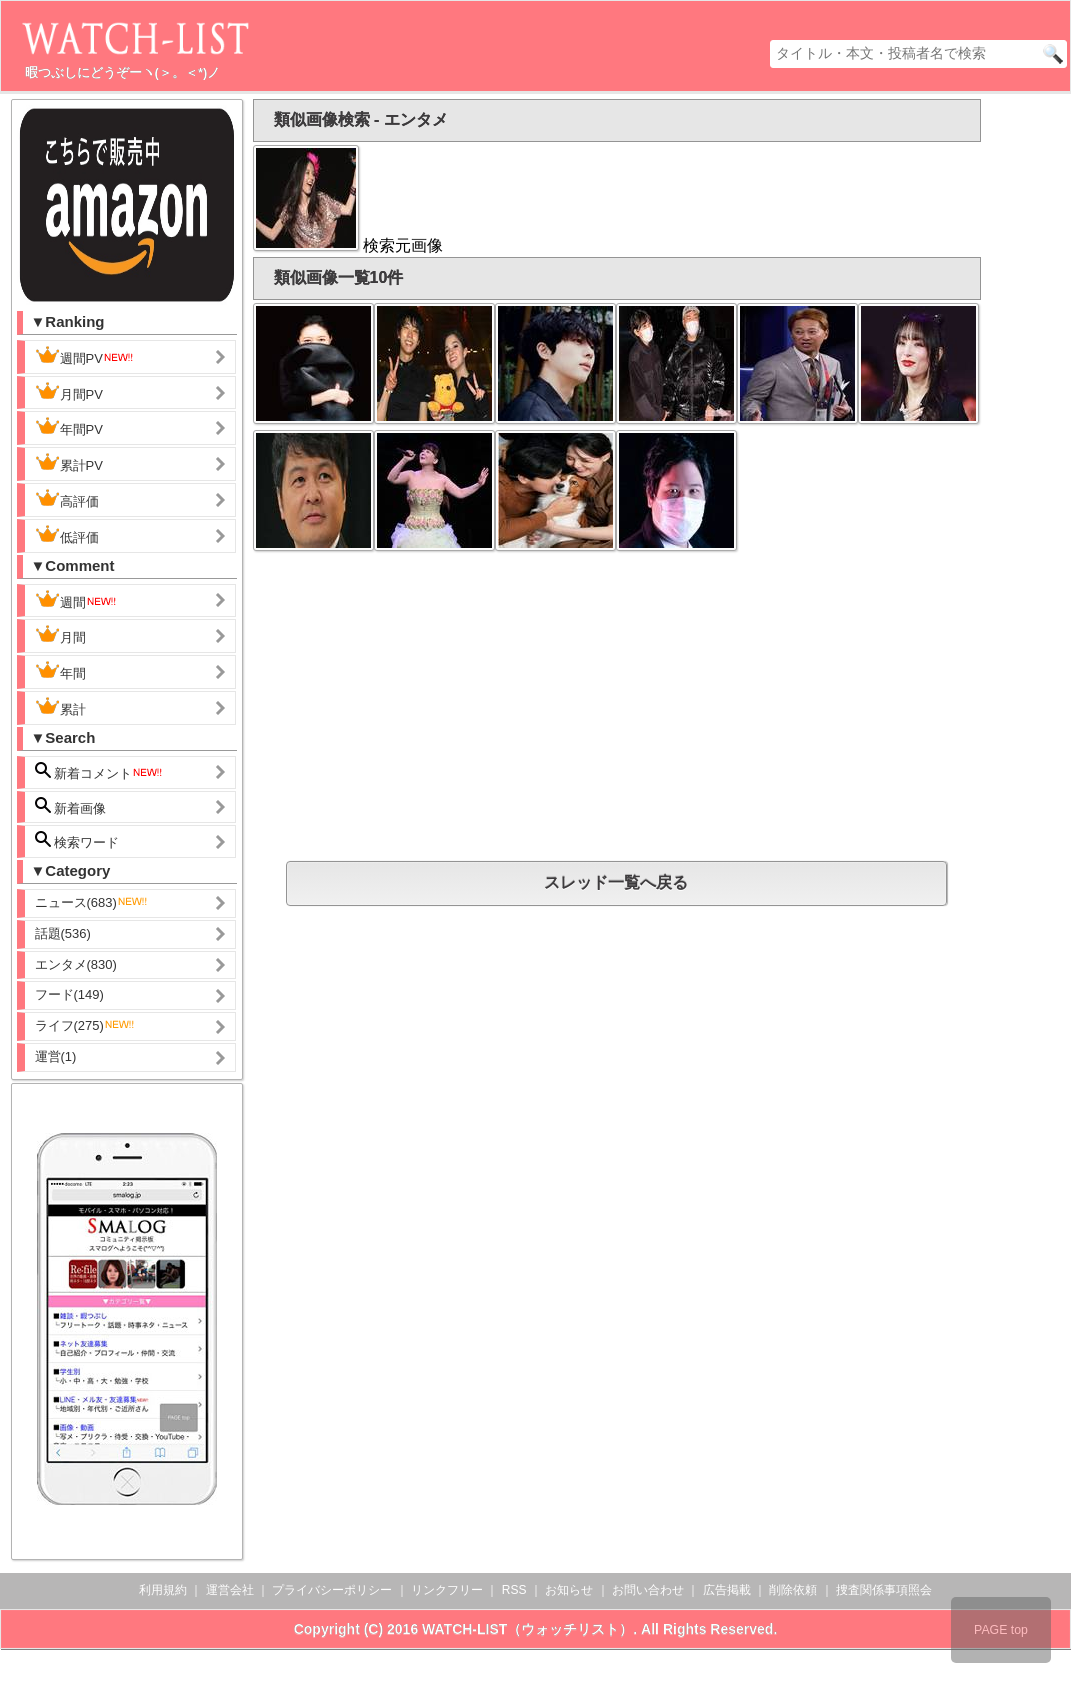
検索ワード (77, 840)
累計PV (69, 463)
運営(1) (56, 1056)
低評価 (67, 535)
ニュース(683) (92, 902)
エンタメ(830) (76, 964)
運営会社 (230, 1590)
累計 (60, 707)
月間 (60, 635)
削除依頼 (793, 1590)
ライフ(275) (85, 1025)
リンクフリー (447, 1590)
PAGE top (1001, 1630)
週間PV (85, 356)
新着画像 (71, 806)
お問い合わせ (648, 1590)
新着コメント (100, 771)
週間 (76, 600)
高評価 (67, 499)
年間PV (69, 427)
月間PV (69, 392)
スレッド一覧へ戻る (616, 882)
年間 (60, 671)
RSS (514, 1590)
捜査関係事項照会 (884, 1590)
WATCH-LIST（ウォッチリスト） (527, 1629)
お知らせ (569, 1590)
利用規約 (163, 1590)
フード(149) (69, 994)
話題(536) (63, 933)
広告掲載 (727, 1590)
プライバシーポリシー (332, 1590)
